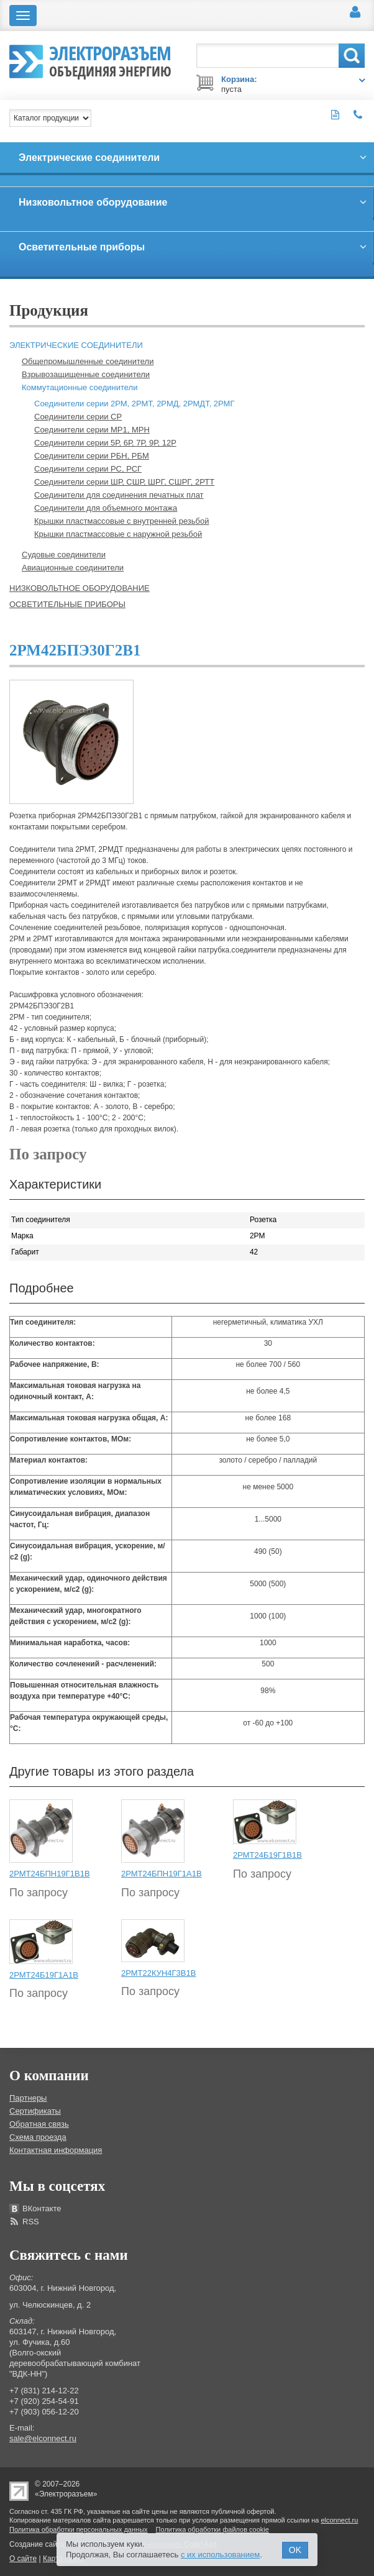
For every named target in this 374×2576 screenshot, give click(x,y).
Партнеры (28, 2098)
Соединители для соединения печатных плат (119, 495)
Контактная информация (55, 2150)
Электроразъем (110, 60)
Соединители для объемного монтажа (105, 508)
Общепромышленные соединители (87, 361)
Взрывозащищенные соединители (86, 374)
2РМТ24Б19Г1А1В (43, 1975)
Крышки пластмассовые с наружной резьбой (118, 534)
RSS (30, 2221)
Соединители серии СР (78, 416)
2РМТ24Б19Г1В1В (267, 1855)
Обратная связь (39, 2124)
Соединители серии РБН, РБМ (91, 455)
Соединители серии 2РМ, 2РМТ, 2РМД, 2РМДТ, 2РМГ (134, 403)
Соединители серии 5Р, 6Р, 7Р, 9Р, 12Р (105, 442)
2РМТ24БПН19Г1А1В (161, 1873)
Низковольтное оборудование (79, 588)
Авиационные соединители (73, 567)
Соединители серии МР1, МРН (92, 429)
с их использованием (220, 2554)
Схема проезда (37, 2137)
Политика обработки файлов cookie (212, 2529)
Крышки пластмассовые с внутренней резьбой (121, 521)
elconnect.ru (339, 2520)
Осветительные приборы (67, 604)
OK (295, 2550)
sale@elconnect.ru (42, 2438)
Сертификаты (35, 2111)
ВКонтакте (42, 2208)
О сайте (23, 2558)
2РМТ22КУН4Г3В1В (158, 1973)
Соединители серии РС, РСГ (88, 468)
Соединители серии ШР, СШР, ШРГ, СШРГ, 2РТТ (124, 481)
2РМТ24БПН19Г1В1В (49, 1873)
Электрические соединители (76, 345)
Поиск (352, 55)
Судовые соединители (64, 554)
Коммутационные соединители (79, 387)
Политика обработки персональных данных (78, 2529)
